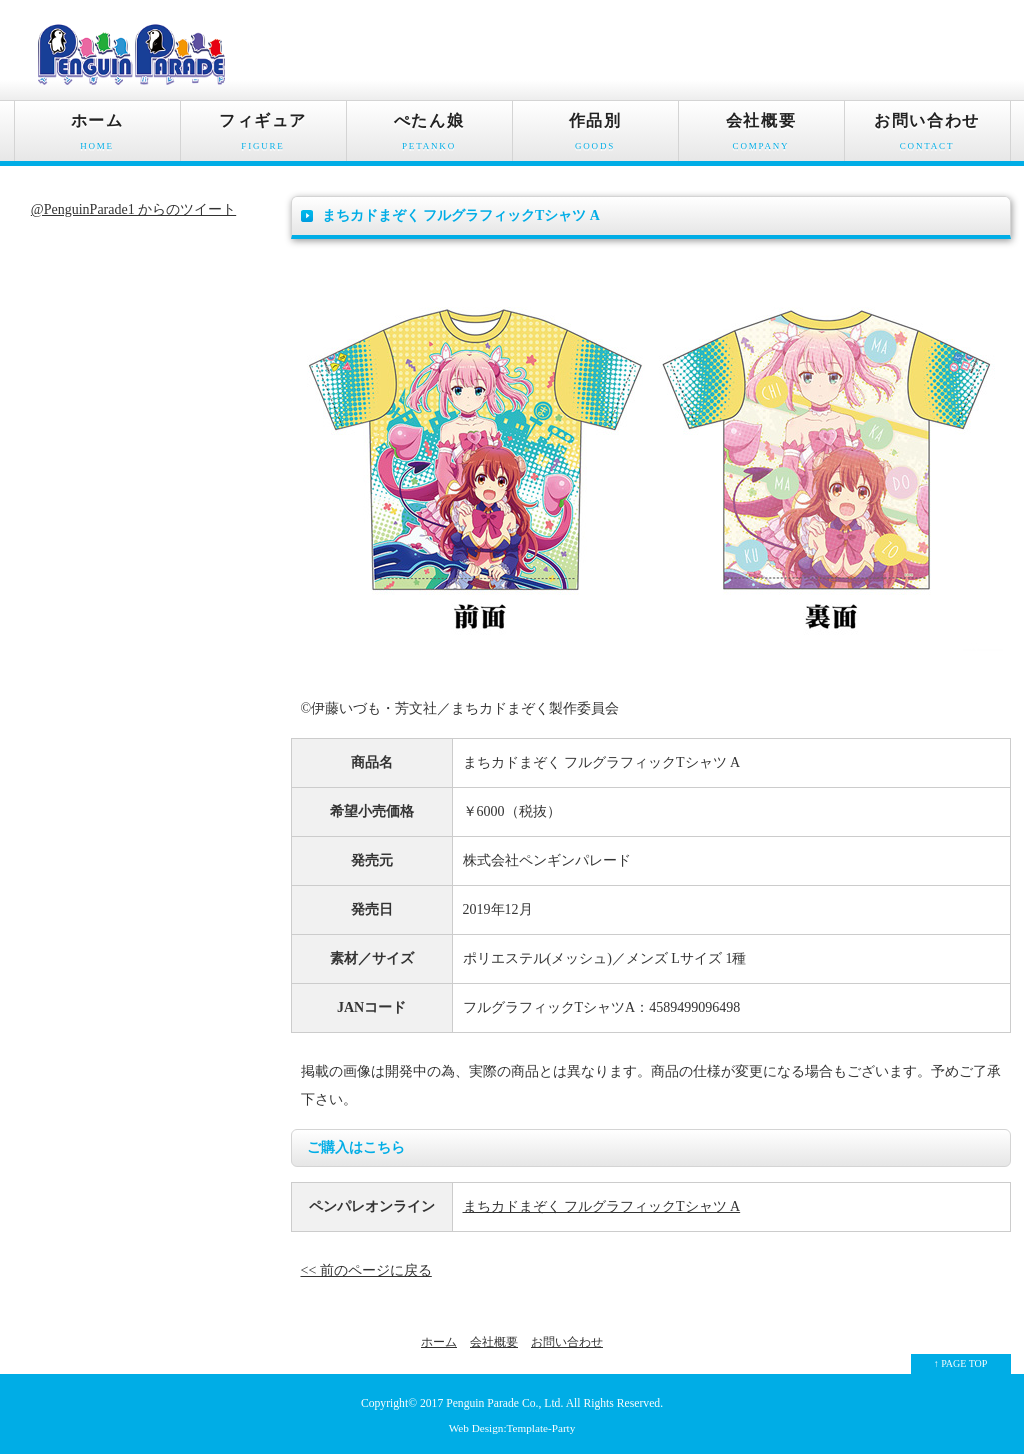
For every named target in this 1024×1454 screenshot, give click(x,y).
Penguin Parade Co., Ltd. (504, 1403)
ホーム (97, 136)
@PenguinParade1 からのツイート (133, 209)
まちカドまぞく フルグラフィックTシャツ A (602, 1206)
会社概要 (761, 136)
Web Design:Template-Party (512, 1428)
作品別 (595, 136)
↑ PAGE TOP (961, 1363)
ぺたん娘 (429, 136)
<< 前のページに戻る (366, 1270)
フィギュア (263, 136)
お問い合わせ (927, 136)
